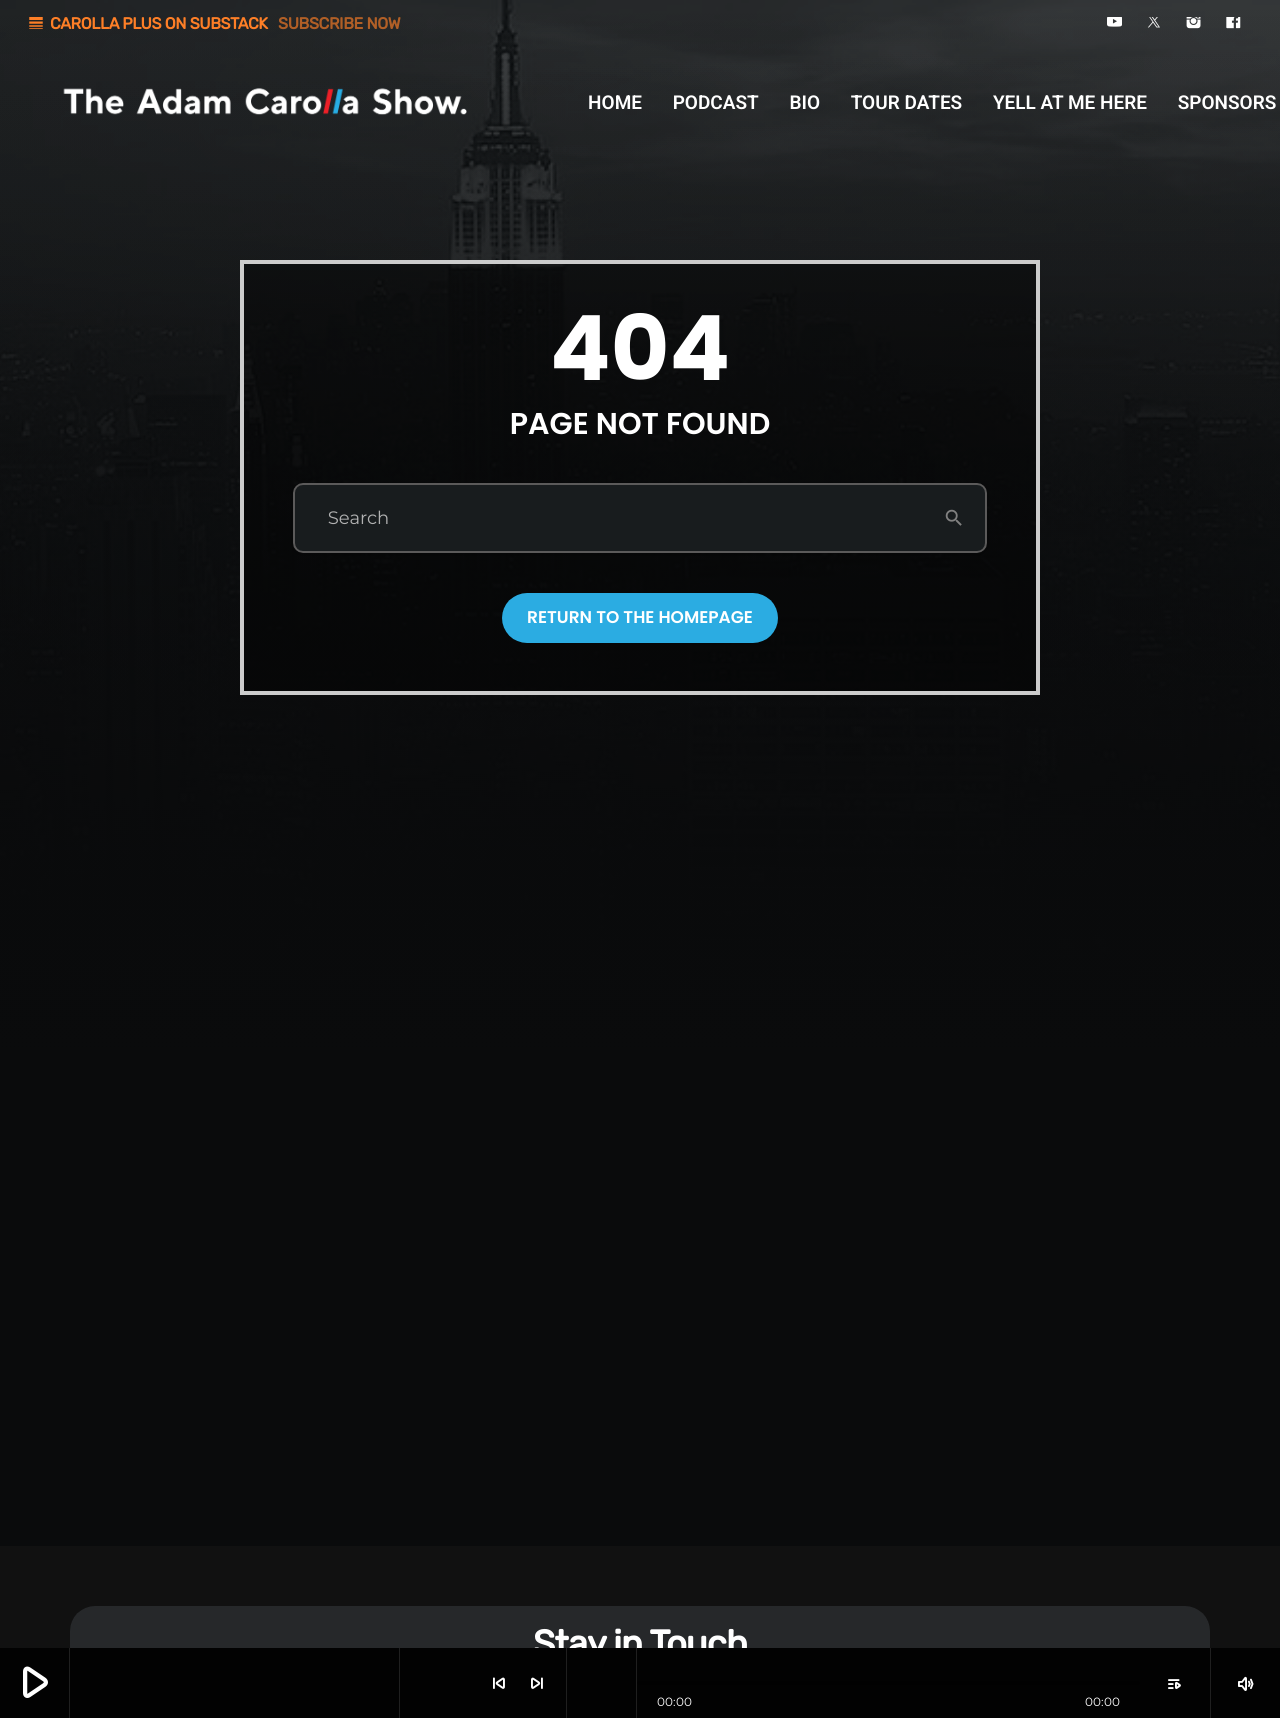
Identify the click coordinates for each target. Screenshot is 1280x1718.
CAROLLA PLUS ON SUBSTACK (213, 23)
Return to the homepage (640, 617)
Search (358, 518)
